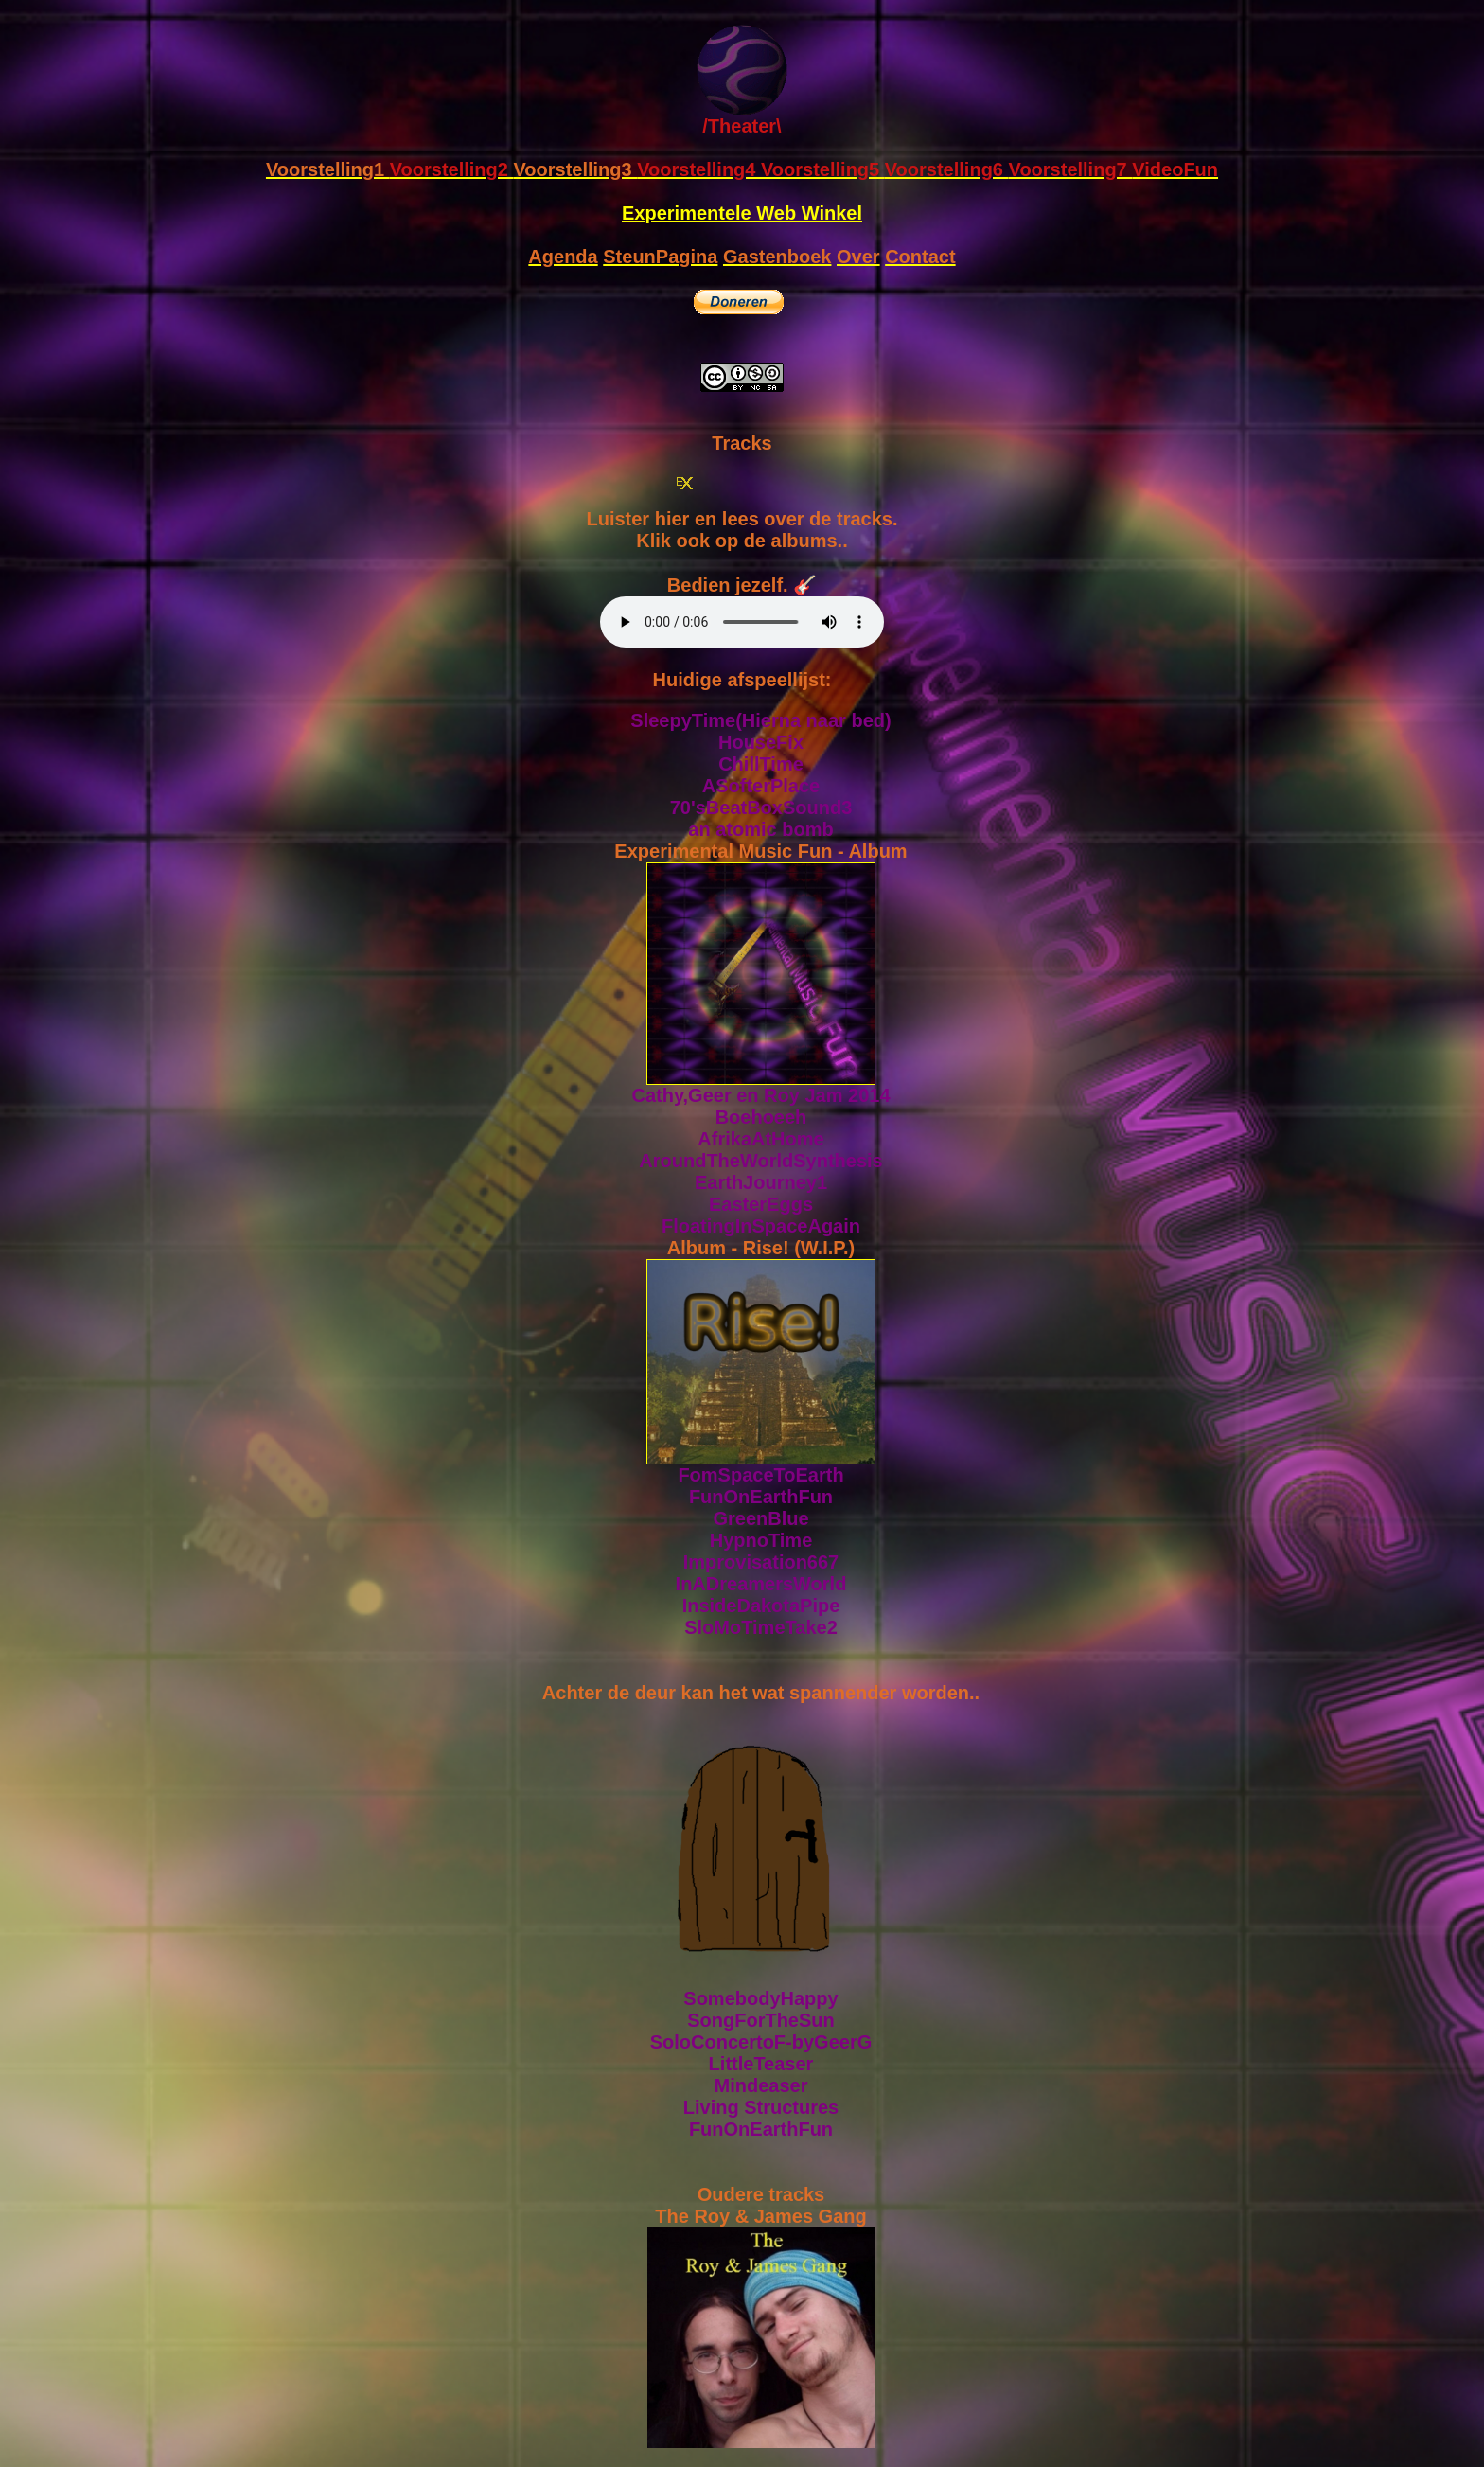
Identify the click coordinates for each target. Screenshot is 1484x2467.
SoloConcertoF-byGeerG (761, 2042)
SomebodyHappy (760, 1998)
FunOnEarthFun (761, 1496)
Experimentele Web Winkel (742, 213)
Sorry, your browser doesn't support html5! (742, 622)
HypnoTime (761, 1540)
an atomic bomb (760, 829)
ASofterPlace (761, 785)
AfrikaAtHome (760, 1138)
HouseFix (761, 742)
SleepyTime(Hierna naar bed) (760, 720)
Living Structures (761, 2107)
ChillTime (761, 764)
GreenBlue (760, 1518)
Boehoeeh (761, 1117)
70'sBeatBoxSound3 (761, 807)
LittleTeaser (761, 2063)
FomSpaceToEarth (760, 1474)
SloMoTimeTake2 (761, 1627)
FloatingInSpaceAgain (761, 1226)
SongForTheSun (761, 2020)
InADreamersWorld (761, 1583)
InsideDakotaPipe (761, 1605)
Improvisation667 (761, 1562)
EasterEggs (761, 1204)
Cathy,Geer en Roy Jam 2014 (760, 1095)
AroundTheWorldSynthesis (760, 1160)
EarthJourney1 (761, 1182)
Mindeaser (761, 2085)
